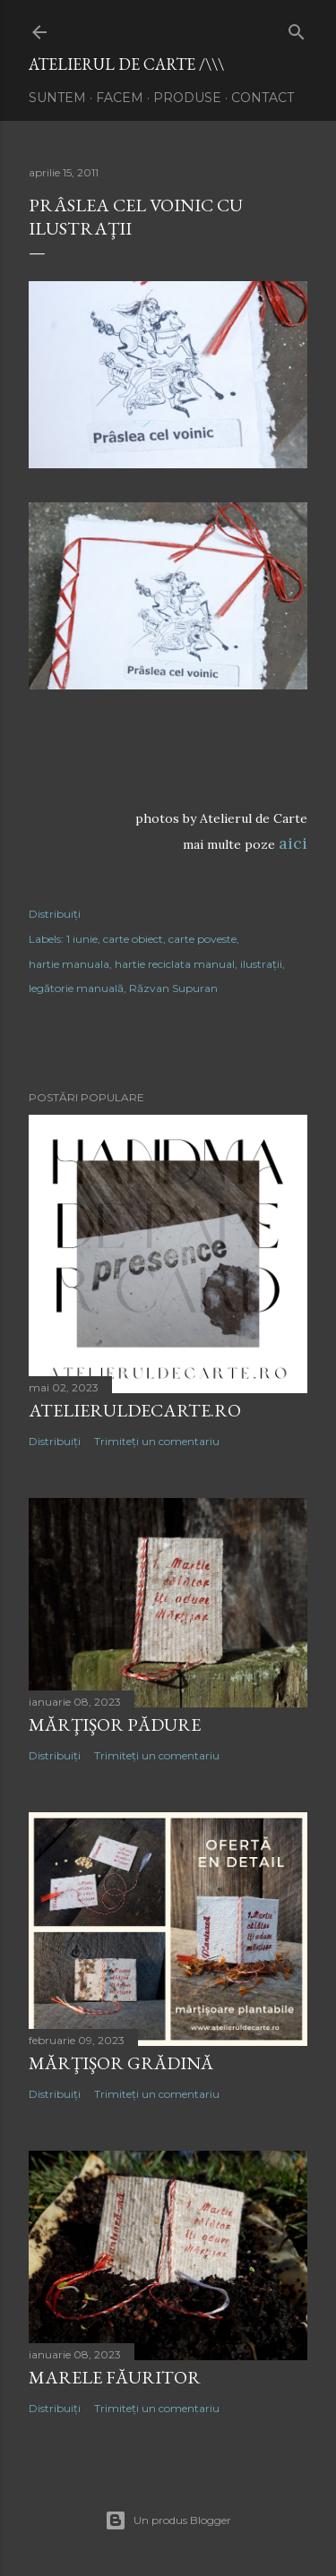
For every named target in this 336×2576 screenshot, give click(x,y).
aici (293, 843)
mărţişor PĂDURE (115, 1724)
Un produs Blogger (168, 2520)
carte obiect (133, 939)
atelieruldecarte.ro (135, 1410)
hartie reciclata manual (175, 964)
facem (119, 98)
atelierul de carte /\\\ (126, 64)
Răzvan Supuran (173, 988)
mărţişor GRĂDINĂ (121, 2063)
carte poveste (202, 939)
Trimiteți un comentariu (157, 1441)
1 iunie (82, 939)
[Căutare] (296, 28)
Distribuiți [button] (55, 913)
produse (187, 98)
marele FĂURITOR (115, 2377)
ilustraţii (261, 964)
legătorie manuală (76, 988)
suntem (57, 98)
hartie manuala (69, 964)
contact (262, 98)
